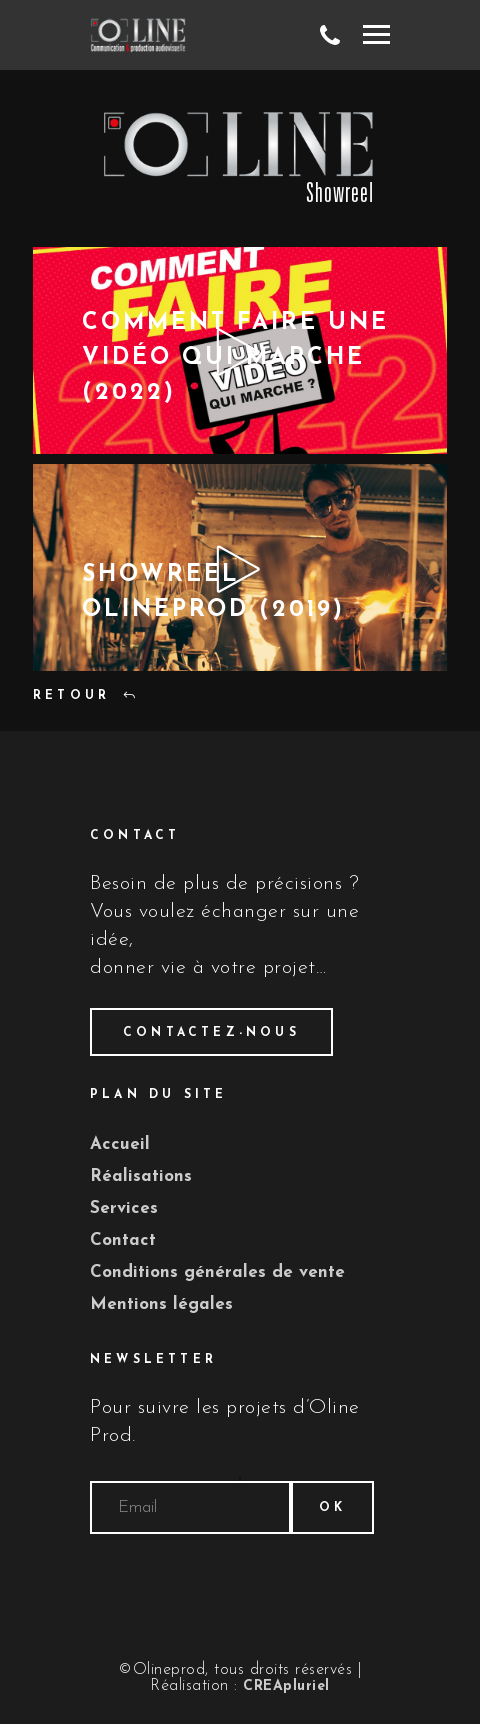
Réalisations (141, 1176)
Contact (123, 1240)
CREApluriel (286, 1686)
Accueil (120, 1144)
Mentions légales (161, 1304)
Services (124, 1208)
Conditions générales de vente (217, 1272)
